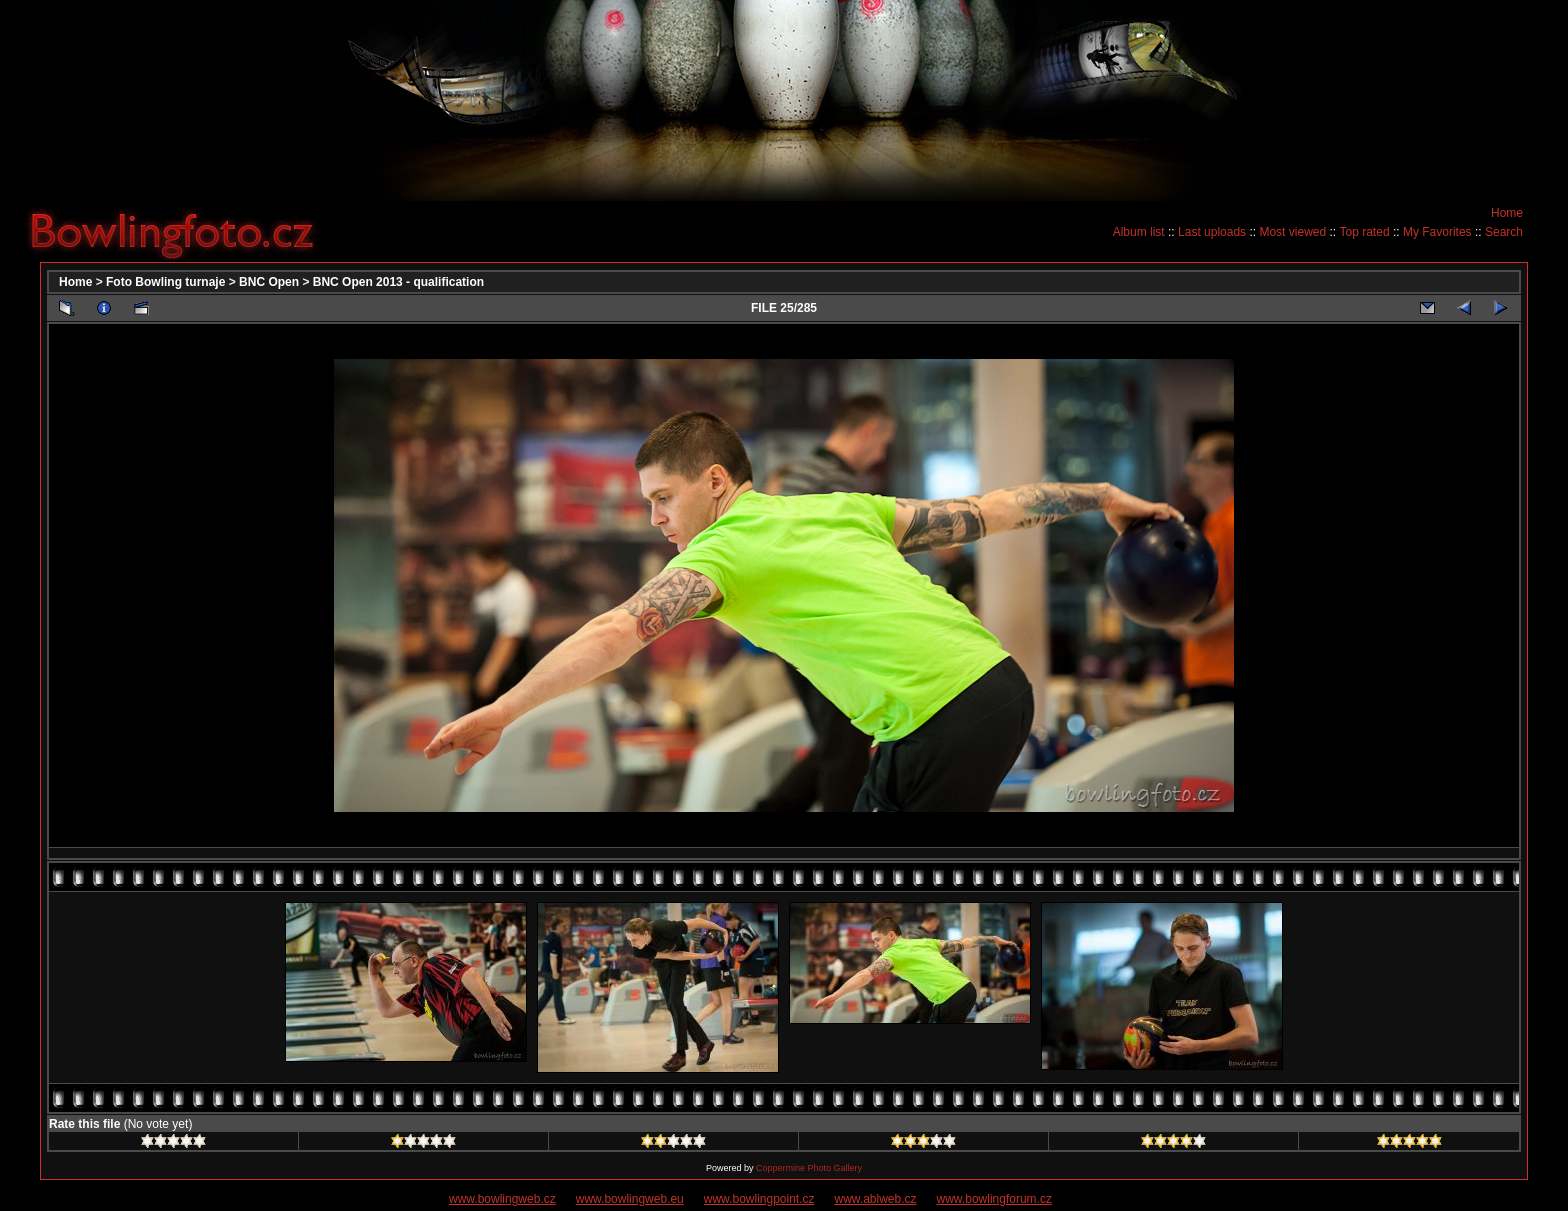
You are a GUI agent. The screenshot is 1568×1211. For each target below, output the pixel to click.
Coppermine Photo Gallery (809, 1168)
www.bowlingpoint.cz (759, 1199)
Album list (1139, 232)
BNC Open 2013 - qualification (398, 282)
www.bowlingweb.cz (502, 1199)
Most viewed (1292, 232)
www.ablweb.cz (876, 1199)
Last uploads (1212, 232)
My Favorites (1437, 232)
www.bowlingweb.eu (630, 1199)
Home (1507, 213)
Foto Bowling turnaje (165, 282)
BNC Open (269, 282)
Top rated (1365, 232)
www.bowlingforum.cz (994, 1199)
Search (1504, 232)
